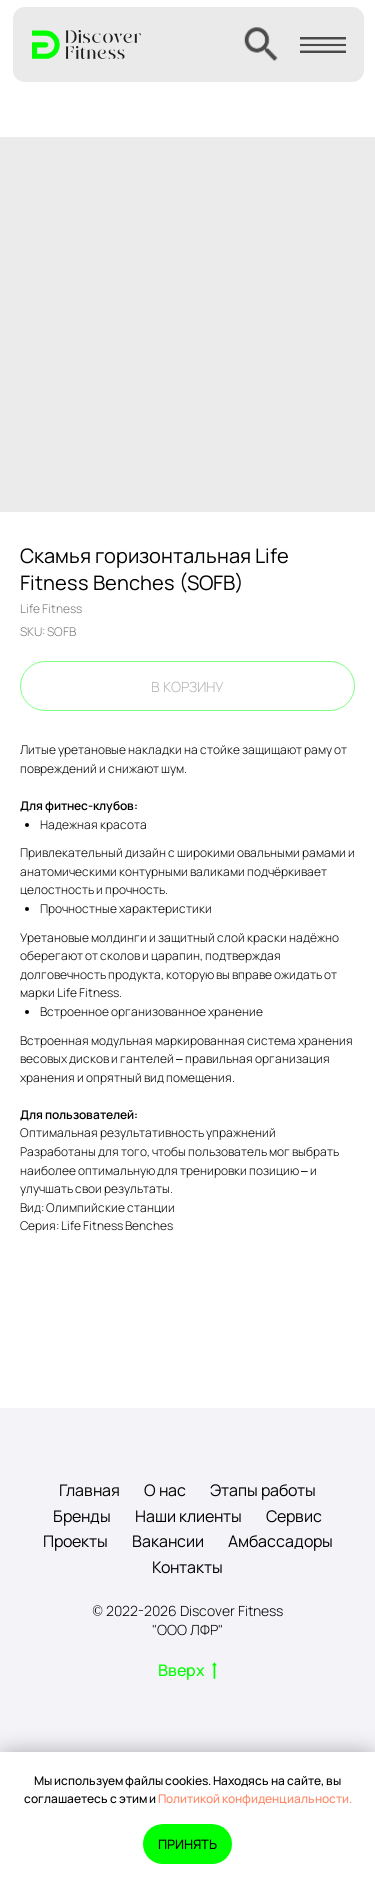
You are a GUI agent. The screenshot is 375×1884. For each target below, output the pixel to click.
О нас (165, 1490)
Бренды (82, 1516)
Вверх (187, 1671)
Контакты (187, 1567)
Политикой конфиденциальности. (255, 1798)
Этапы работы (263, 1490)
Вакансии (168, 1541)
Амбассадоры (280, 1541)
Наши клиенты (188, 1516)
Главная (89, 1490)
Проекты (75, 1541)
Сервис (294, 1516)
